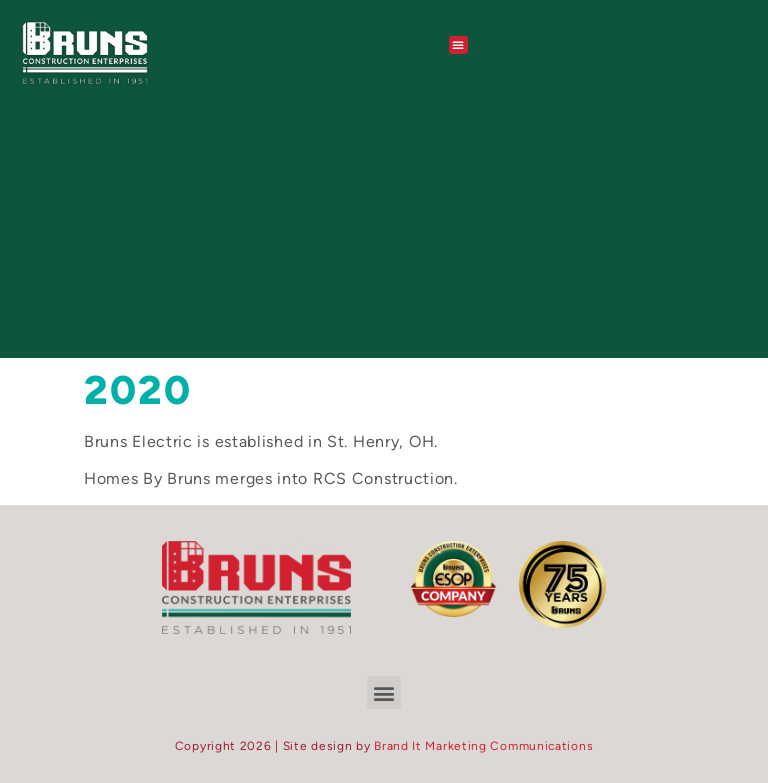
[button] (458, 45)
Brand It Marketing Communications (483, 746)
